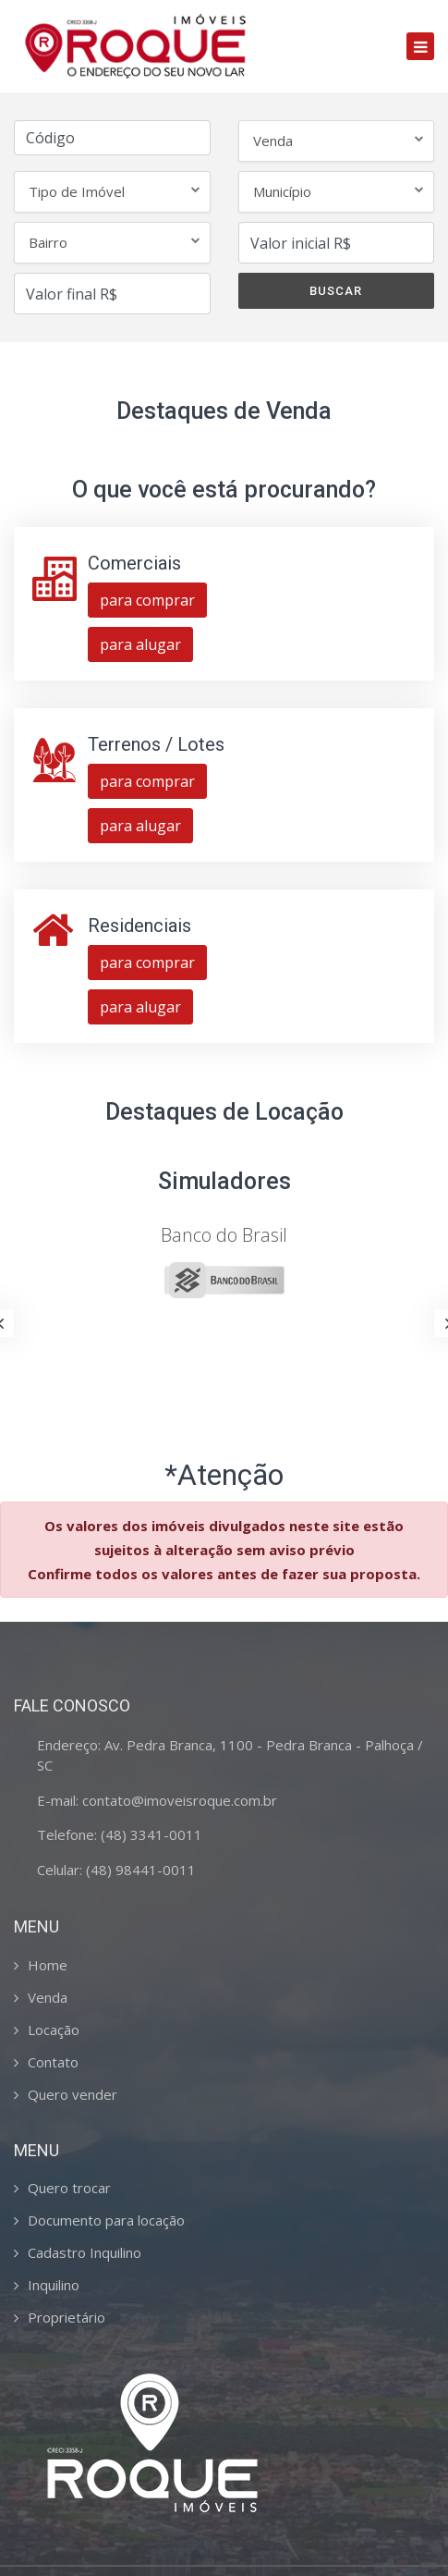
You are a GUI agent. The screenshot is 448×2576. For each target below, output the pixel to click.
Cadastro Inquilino (84, 2252)
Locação (53, 2029)
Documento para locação (106, 2220)
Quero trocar (69, 2187)
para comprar (147, 600)
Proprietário (66, 2317)
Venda (47, 1997)
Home (47, 1965)
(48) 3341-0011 (151, 1834)
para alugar (140, 644)
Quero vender (72, 2094)
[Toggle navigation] (420, 46)
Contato (53, 2062)
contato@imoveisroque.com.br (179, 1800)
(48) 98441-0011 (141, 1869)
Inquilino (53, 2284)
